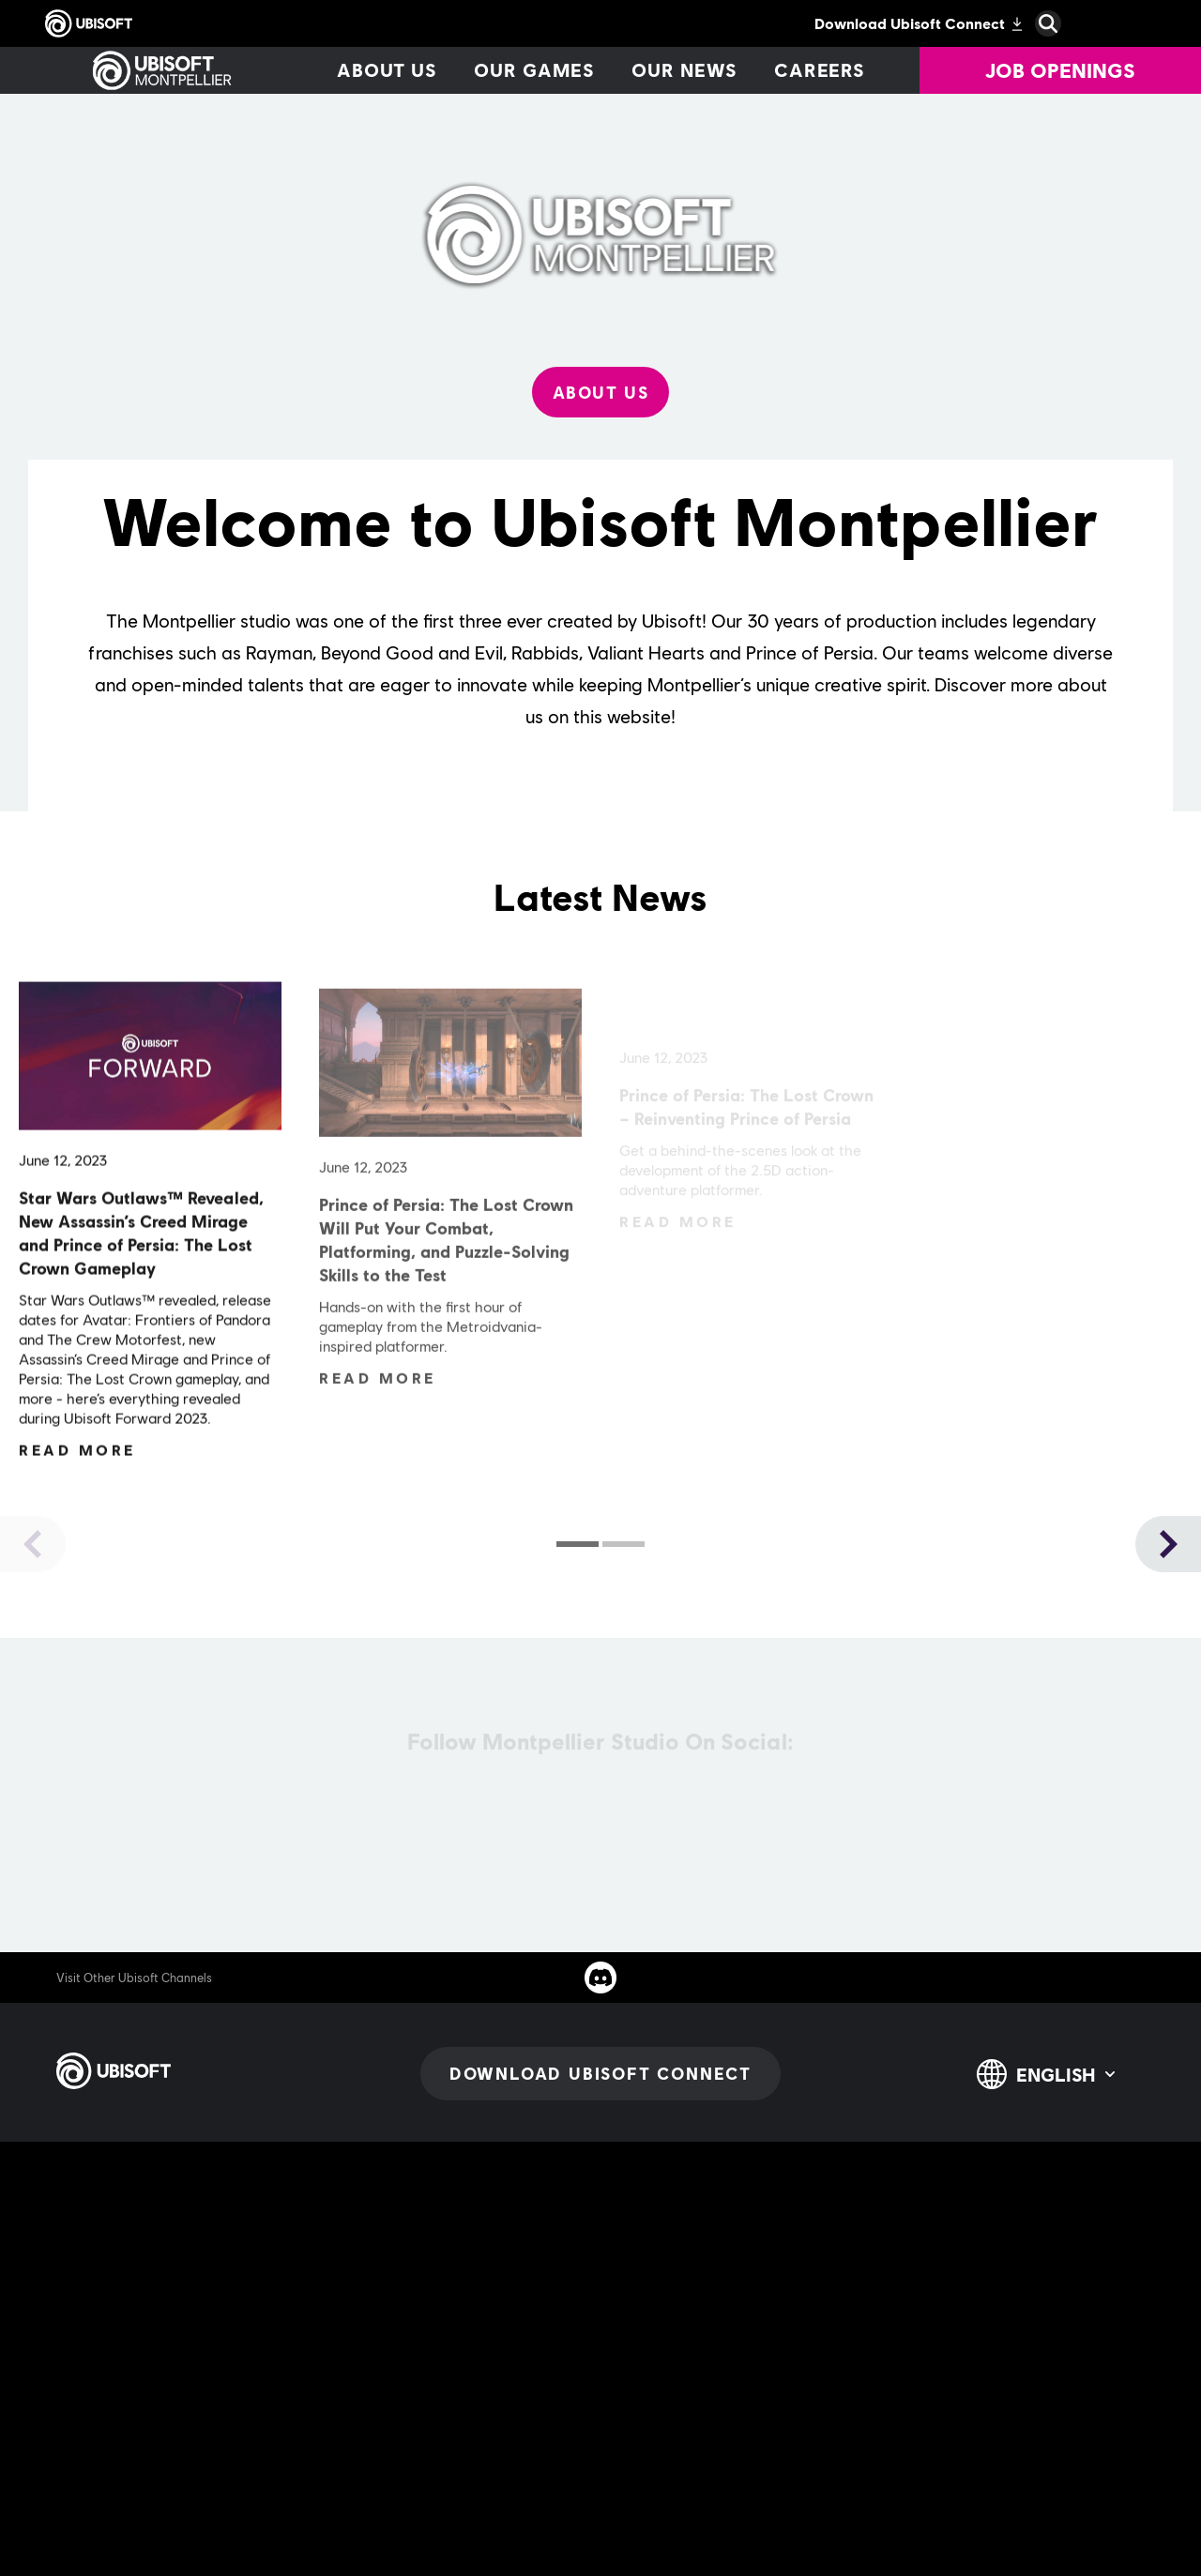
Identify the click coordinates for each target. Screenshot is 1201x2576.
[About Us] (601, 392)
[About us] (387, 70)
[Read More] (77, 1456)
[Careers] (819, 70)
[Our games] (534, 70)
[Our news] (684, 70)
